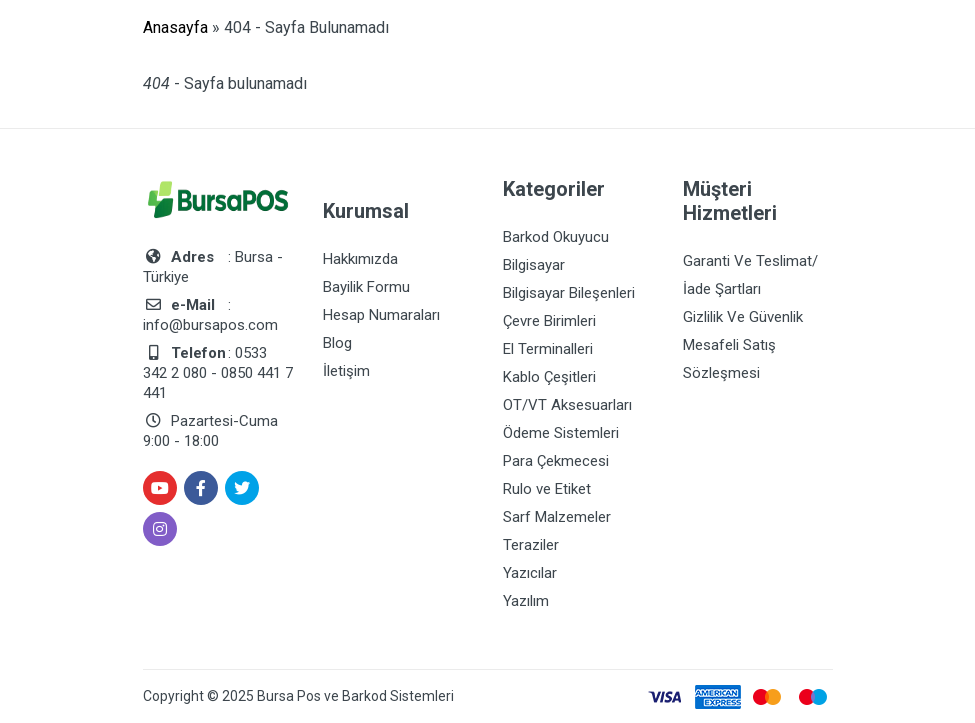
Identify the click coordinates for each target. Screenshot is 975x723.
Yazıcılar (530, 573)
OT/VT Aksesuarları (567, 405)
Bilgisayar (534, 265)
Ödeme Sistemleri (561, 433)
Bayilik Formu (366, 287)
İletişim (346, 371)
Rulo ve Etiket (547, 489)
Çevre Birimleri (549, 321)
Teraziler (531, 545)
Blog (337, 343)
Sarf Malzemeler (557, 517)
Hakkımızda (360, 259)
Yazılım (526, 601)
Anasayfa (175, 27)
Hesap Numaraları (381, 315)
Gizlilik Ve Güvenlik (743, 317)
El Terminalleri (548, 349)
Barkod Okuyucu (556, 237)
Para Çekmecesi (556, 461)
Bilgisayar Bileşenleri (569, 293)
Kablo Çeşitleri (549, 377)
